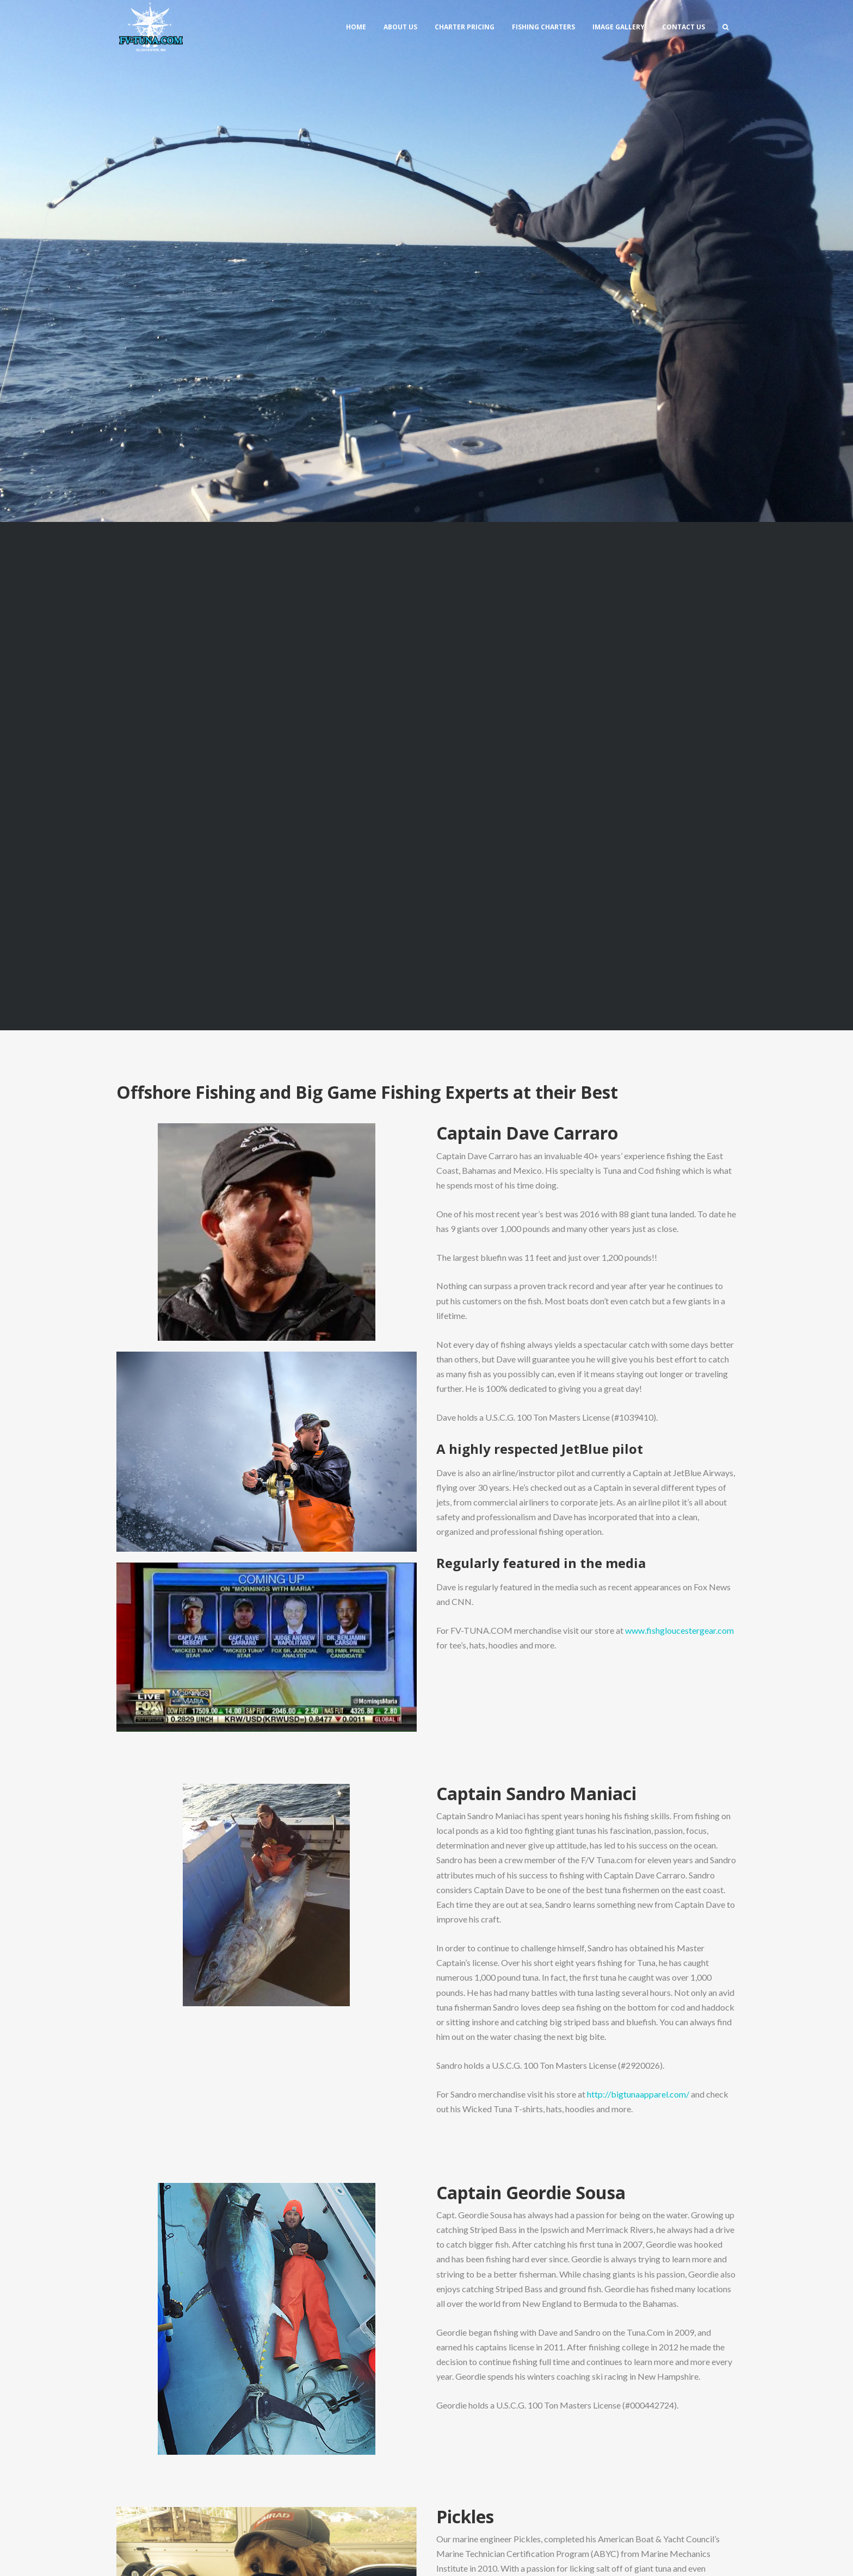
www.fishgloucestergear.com (679, 1630)
